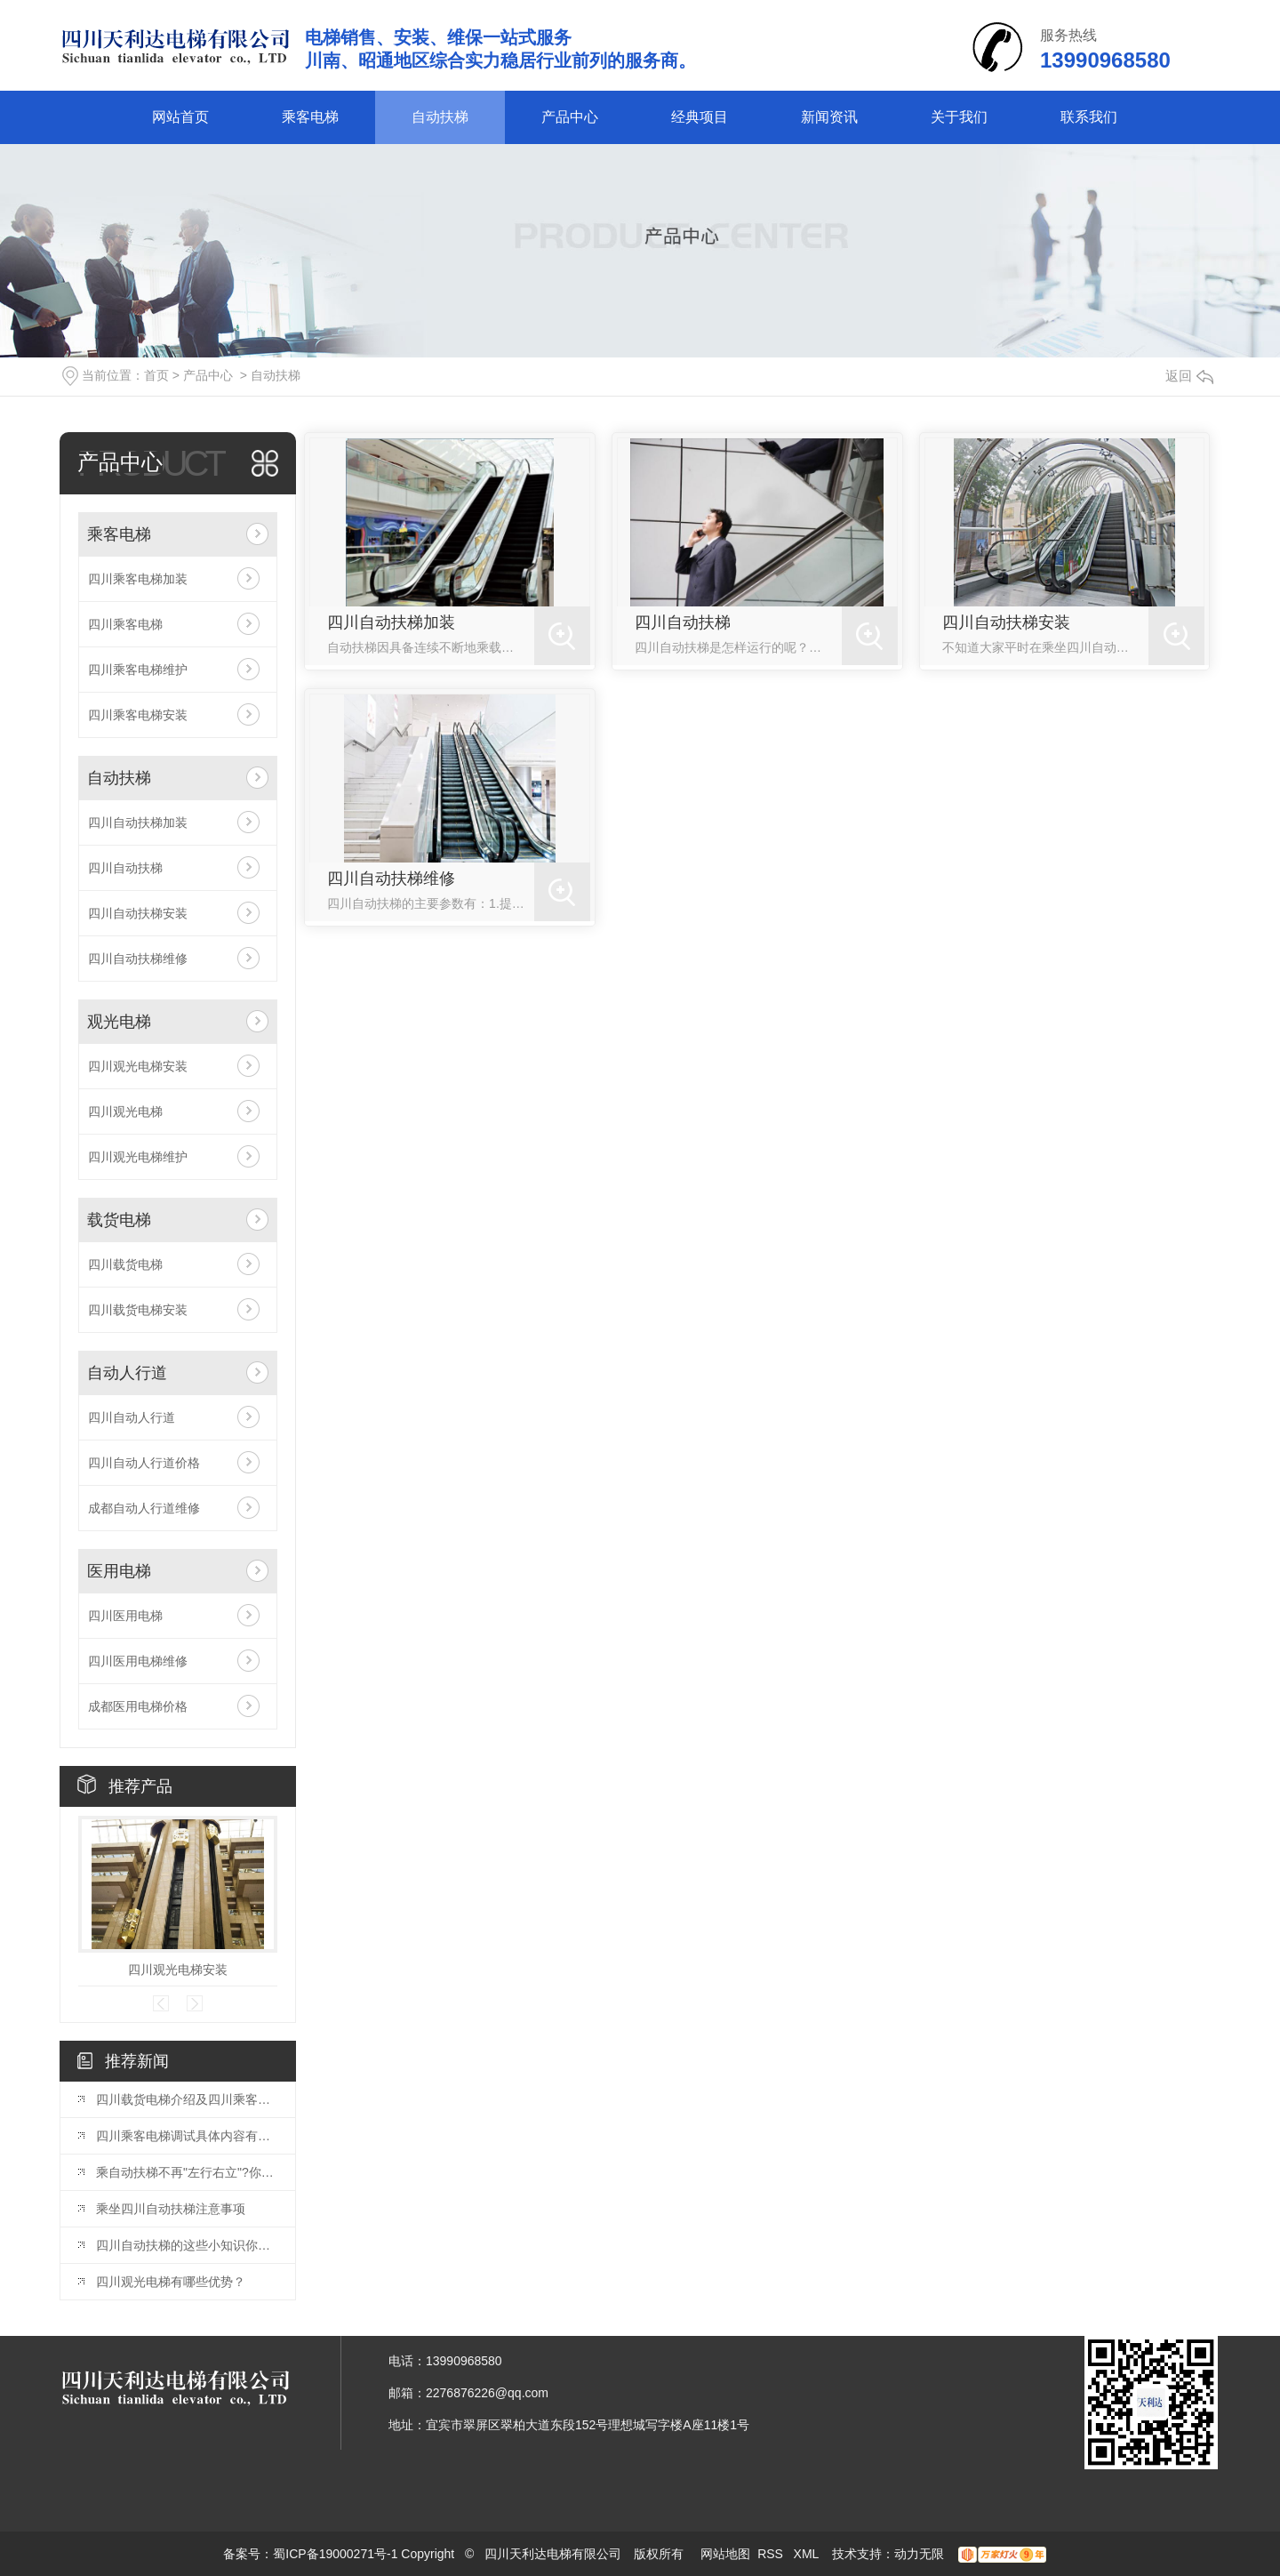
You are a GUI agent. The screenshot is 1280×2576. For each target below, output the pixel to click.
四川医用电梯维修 (138, 1661)
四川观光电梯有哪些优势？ (170, 2282)
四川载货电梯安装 (138, 1310)
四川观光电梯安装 (138, 1066)
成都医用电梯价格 (138, 1706)
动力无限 (919, 2554)
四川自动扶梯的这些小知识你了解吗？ (186, 2245)
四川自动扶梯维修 (138, 958)
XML (808, 2554)
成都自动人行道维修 (144, 1508)
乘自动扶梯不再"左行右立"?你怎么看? (186, 2172)
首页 (156, 375)
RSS (772, 2554)
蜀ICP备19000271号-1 (335, 2554)
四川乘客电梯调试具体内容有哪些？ (186, 2136)
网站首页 (180, 116)
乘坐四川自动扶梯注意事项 (170, 2209)
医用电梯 (119, 1571)
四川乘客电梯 (125, 624)
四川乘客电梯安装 (138, 715)
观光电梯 (119, 1022)
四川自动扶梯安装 (138, 913)
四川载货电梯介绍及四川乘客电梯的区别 (186, 2099)
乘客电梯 (310, 116)
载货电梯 (119, 1220)
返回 (1189, 375)
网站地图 (725, 2554)
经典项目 (699, 116)
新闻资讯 (829, 116)
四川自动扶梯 (125, 868)
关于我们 (959, 116)
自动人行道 (127, 1373)
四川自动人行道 (131, 1417)
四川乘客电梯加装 (138, 579)
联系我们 (1088, 116)
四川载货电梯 (125, 1264)
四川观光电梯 (125, 1111)
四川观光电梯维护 (138, 1157)
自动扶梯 (440, 116)
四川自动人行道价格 (144, 1463)
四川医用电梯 (125, 1616)
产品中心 (569, 116)
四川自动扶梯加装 (138, 822)
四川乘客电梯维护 (138, 669)
